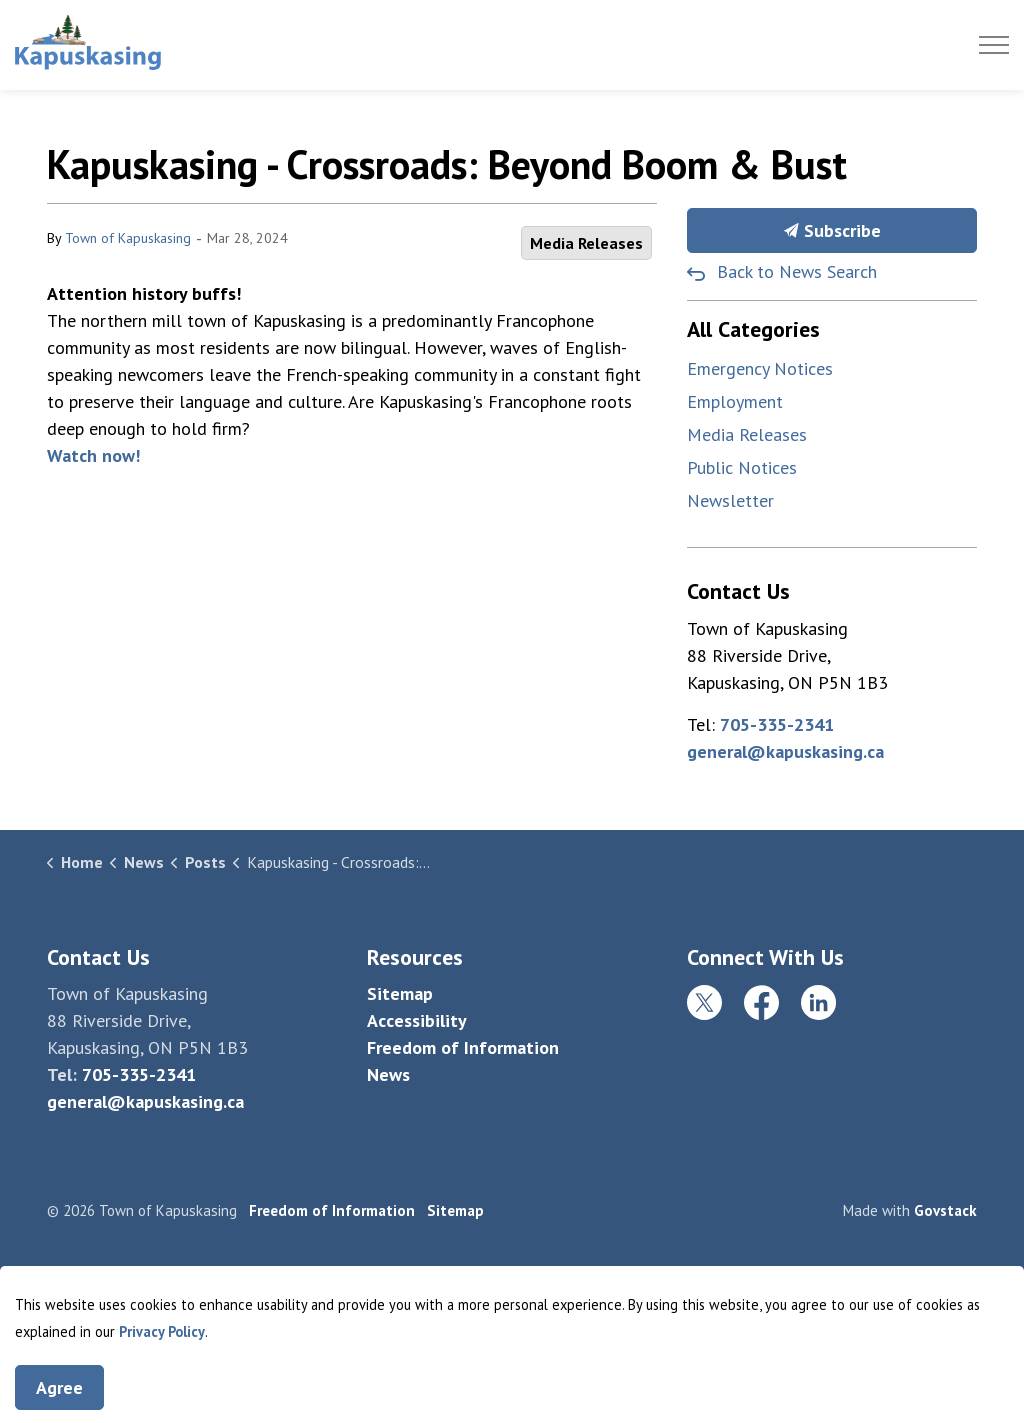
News (388, 1074)
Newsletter (730, 500)
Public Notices (742, 467)
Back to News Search (797, 271)
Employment (735, 401)
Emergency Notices (760, 368)
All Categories (753, 329)
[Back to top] (512, 1295)
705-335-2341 (777, 724)
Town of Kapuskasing (128, 238)
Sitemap (400, 993)
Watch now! (93, 455)
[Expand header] (994, 45)
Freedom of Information (463, 1047)
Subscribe (832, 230)
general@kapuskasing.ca (785, 751)
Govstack (945, 1210)
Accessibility (417, 1020)
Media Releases (586, 243)
